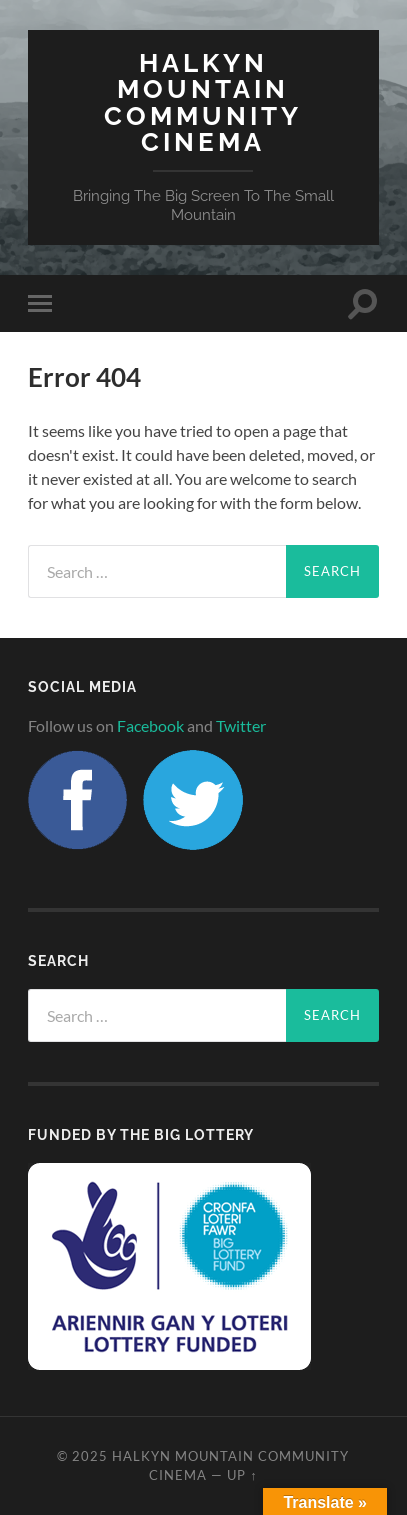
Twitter (241, 725)
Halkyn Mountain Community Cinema (203, 102)
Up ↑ (242, 1475)
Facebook (150, 725)
